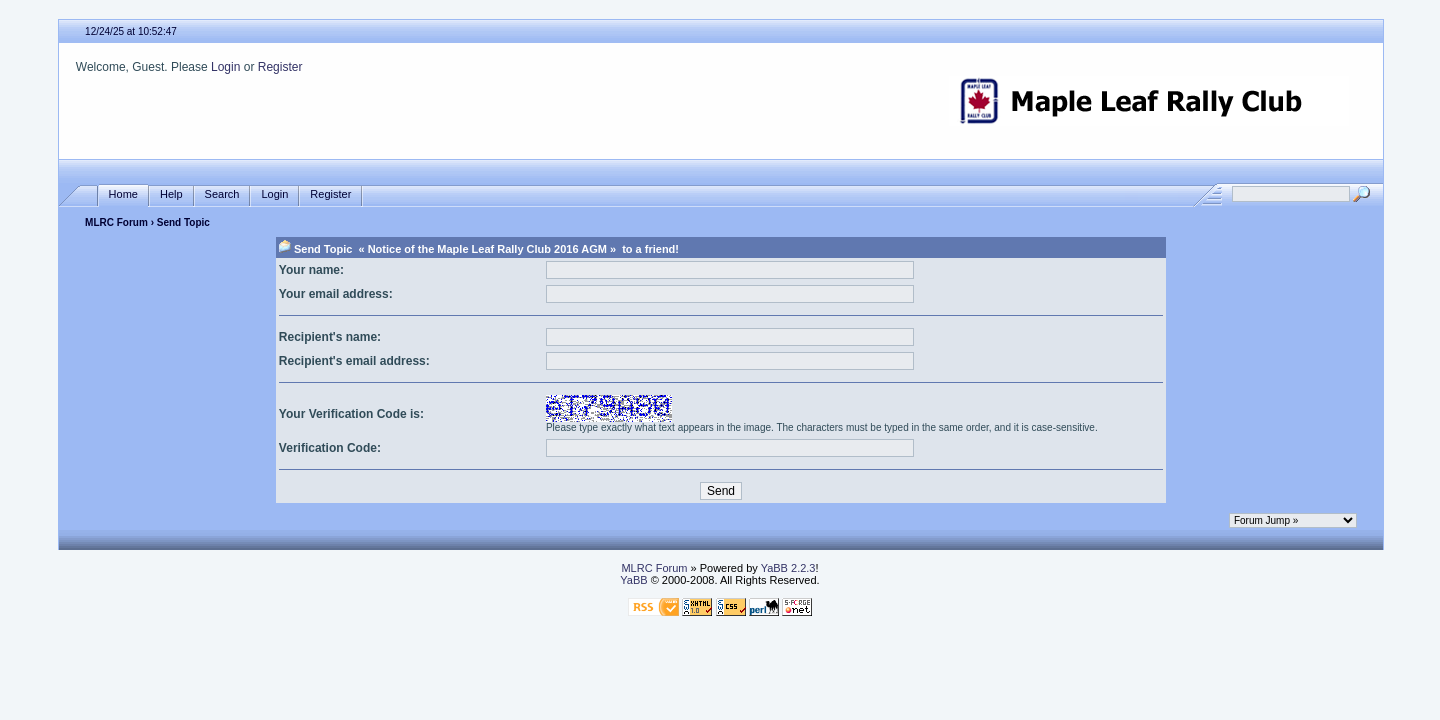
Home (123, 194)
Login (225, 67)
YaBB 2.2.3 (788, 568)
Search (222, 194)
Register (280, 67)
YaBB (633, 580)
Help (171, 194)
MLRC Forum (116, 222)
